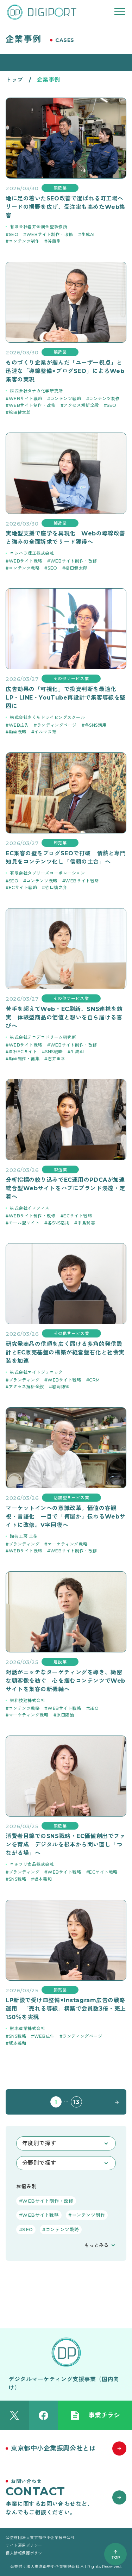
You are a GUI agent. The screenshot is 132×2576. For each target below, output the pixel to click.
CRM (94, 1380)
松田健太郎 (20, 412)
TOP (115, 2557)
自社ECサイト (23, 1051)
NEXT (115, 2102)
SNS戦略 (54, 1051)
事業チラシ (95, 2415)
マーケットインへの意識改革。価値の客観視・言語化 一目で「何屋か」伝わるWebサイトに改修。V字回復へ (65, 1516)
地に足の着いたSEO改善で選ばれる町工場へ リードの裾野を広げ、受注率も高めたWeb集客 (66, 207)
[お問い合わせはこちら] (66, 2497)
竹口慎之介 (56, 887)
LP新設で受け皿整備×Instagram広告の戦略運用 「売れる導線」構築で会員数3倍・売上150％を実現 (66, 2009)
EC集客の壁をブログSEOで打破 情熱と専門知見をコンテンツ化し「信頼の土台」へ (66, 857)
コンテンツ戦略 (65, 398)
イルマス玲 (45, 731)
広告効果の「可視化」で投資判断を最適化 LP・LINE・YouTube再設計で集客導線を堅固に (66, 697)
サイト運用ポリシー (24, 2545)
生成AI (88, 234)
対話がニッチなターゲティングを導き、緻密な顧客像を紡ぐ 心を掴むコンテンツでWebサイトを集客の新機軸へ (65, 1681)
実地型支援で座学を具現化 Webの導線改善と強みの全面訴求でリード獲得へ (65, 537)
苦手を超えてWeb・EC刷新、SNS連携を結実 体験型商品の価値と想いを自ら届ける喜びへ (64, 1017)
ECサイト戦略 (23, 887)
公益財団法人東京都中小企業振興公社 (40, 2537)
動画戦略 (17, 731)
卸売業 (60, 842)
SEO (14, 234)
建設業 (60, 1661)
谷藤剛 (54, 241)
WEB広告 (19, 725)
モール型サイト (24, 1222)
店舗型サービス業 (71, 1497)
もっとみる (96, 2245)
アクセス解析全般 (81, 405)
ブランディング (24, 1380)
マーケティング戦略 (67, 1544)
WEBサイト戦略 (25, 398)
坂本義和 (43, 1879)
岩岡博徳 (61, 1386)
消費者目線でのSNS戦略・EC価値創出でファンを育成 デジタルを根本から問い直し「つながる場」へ (65, 1844)
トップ (14, 79)
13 (76, 2102)
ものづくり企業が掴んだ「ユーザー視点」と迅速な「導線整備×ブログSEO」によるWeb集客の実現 (65, 371)
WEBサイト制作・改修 (49, 234)
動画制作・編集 (24, 1058)
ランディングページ (57, 725)
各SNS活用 (96, 725)
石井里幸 (56, 1058)
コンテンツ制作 (24, 241)
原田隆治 (65, 1715)
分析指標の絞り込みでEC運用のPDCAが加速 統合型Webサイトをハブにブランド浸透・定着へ (66, 1188)
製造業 (60, 188)
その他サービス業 (71, 678)
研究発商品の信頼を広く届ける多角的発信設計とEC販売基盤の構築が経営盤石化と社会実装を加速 (65, 1352)
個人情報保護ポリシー (26, 2553)
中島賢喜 (86, 1222)
